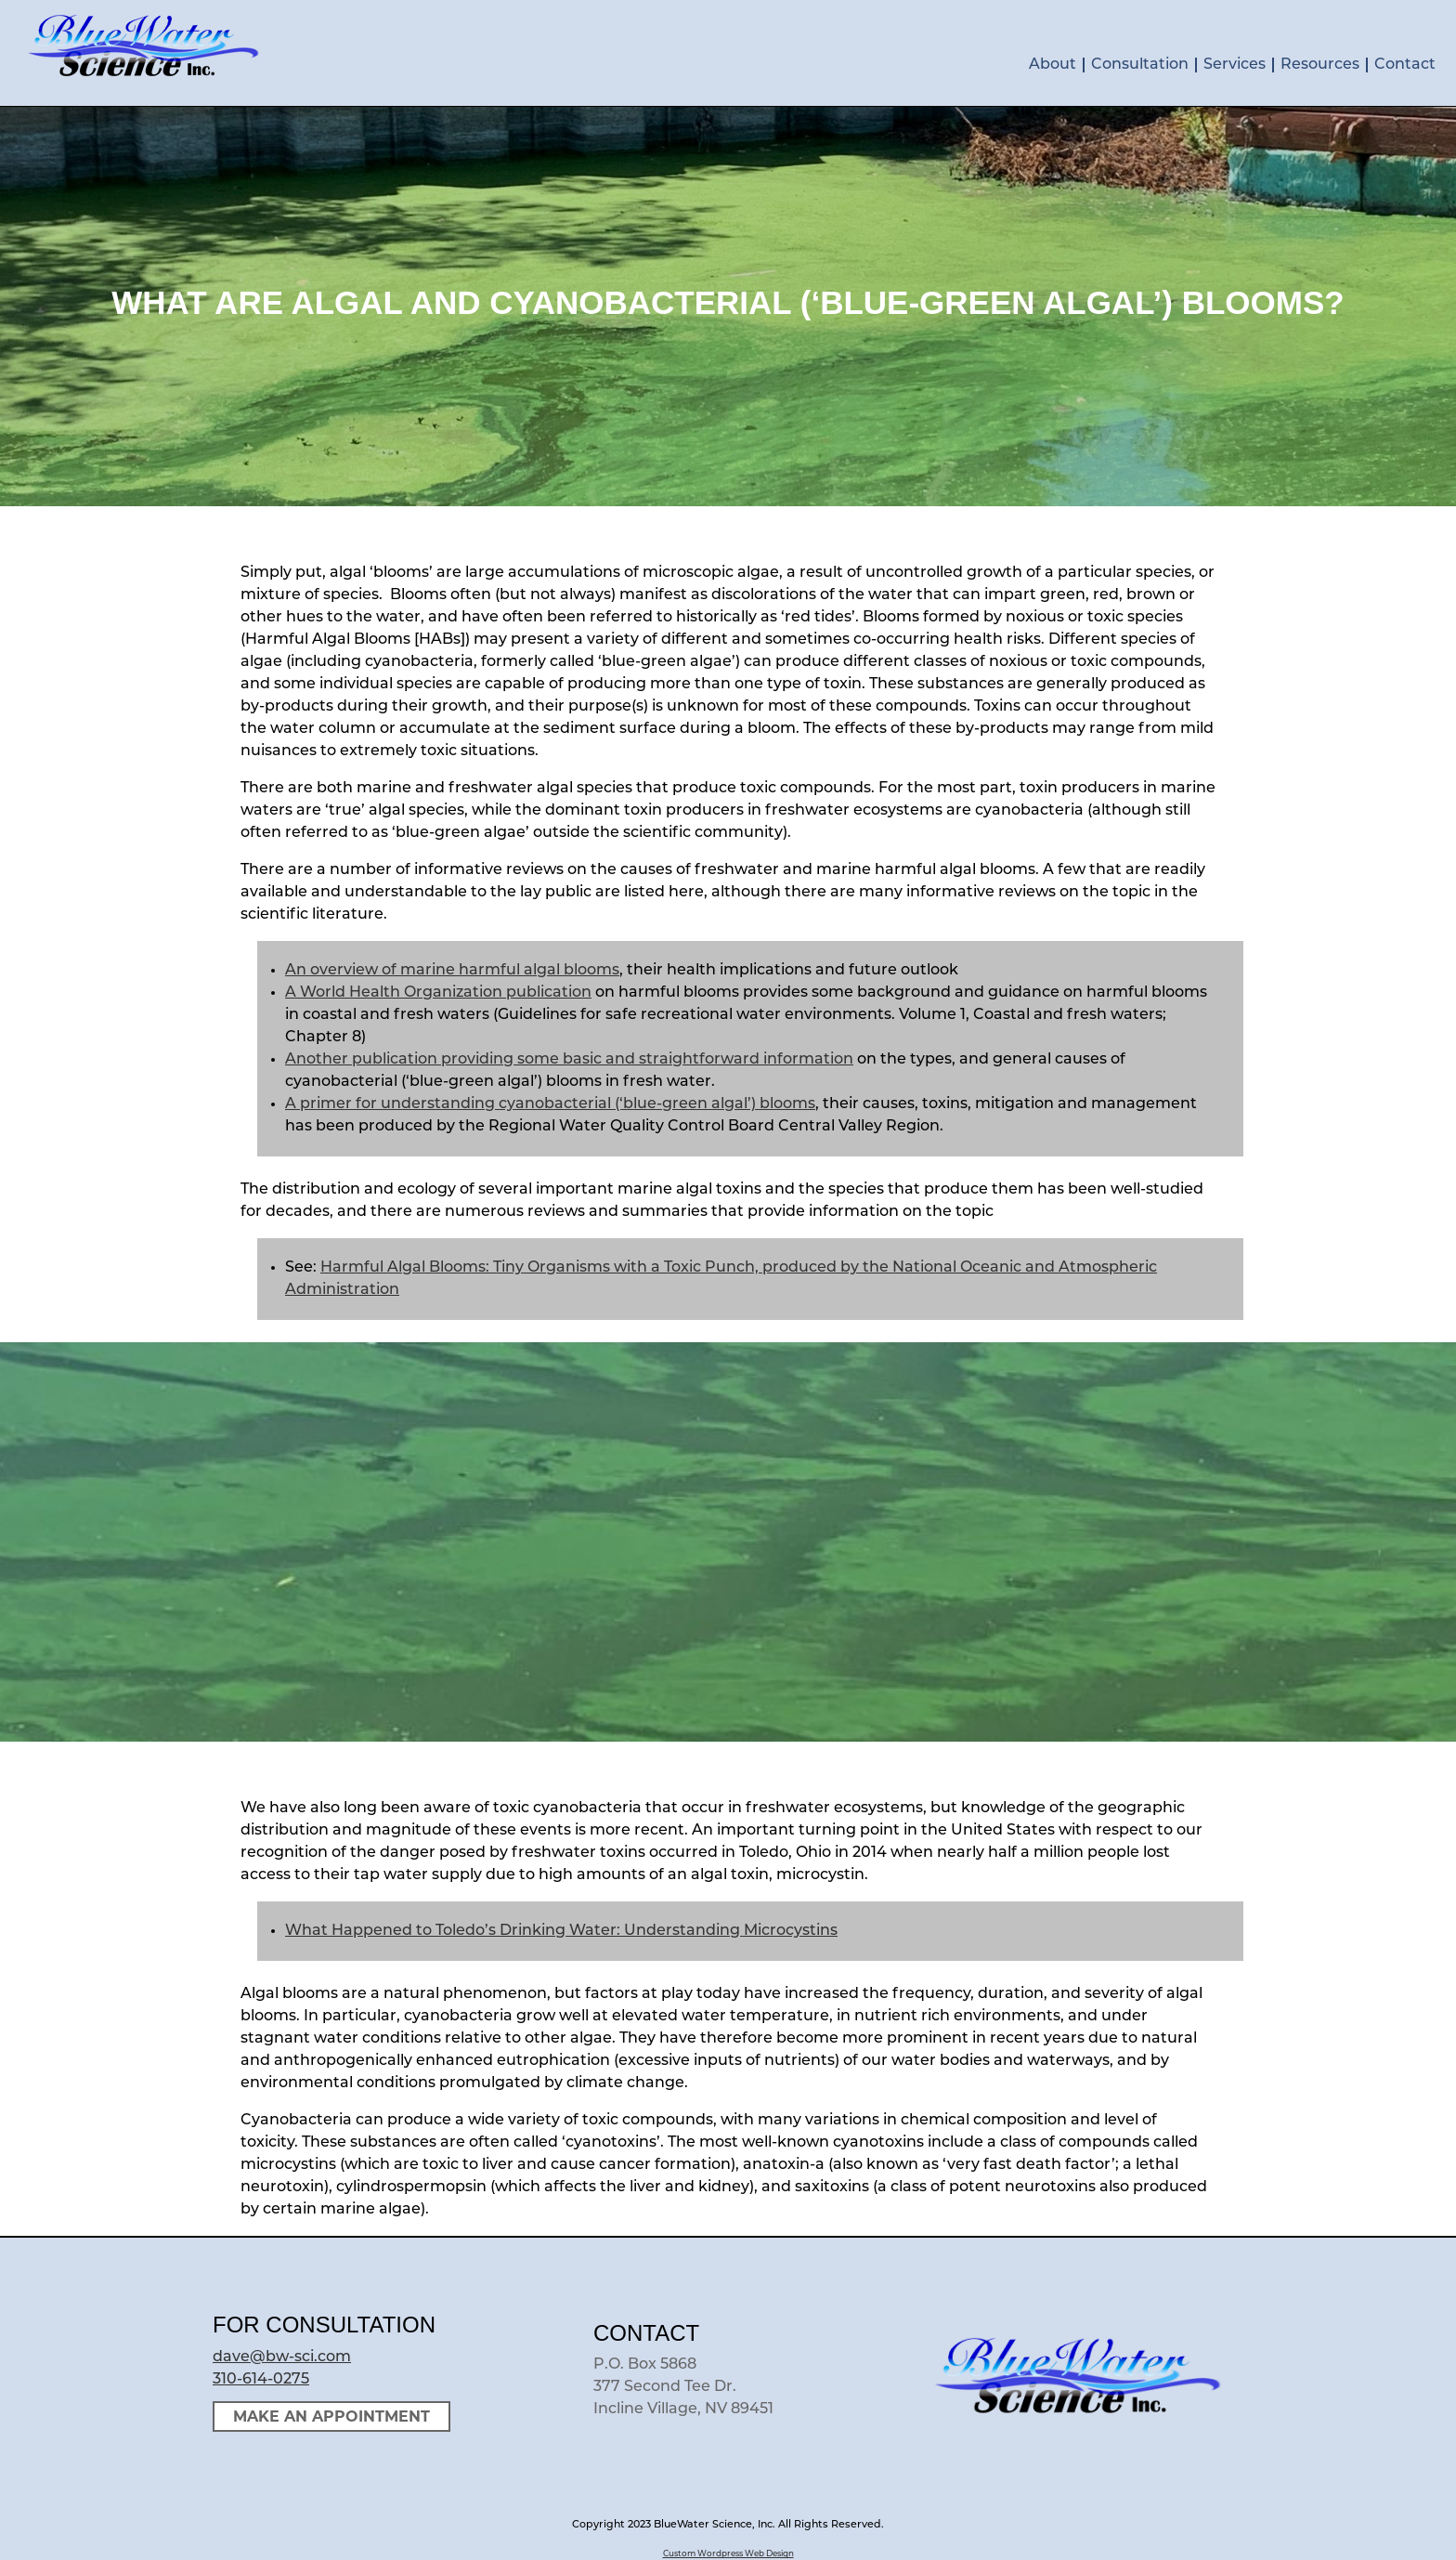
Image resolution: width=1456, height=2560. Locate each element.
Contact (1405, 65)
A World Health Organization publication (438, 993)
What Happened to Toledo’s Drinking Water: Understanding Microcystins (561, 1931)
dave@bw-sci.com (282, 2357)
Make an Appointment (331, 2416)
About (1052, 65)
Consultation (1140, 65)
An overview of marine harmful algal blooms (452, 970)
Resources (1319, 65)
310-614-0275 (261, 2379)
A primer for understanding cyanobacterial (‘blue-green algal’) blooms (550, 1104)
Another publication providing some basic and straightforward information (569, 1059)
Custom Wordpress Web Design (728, 2554)
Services (1234, 65)
